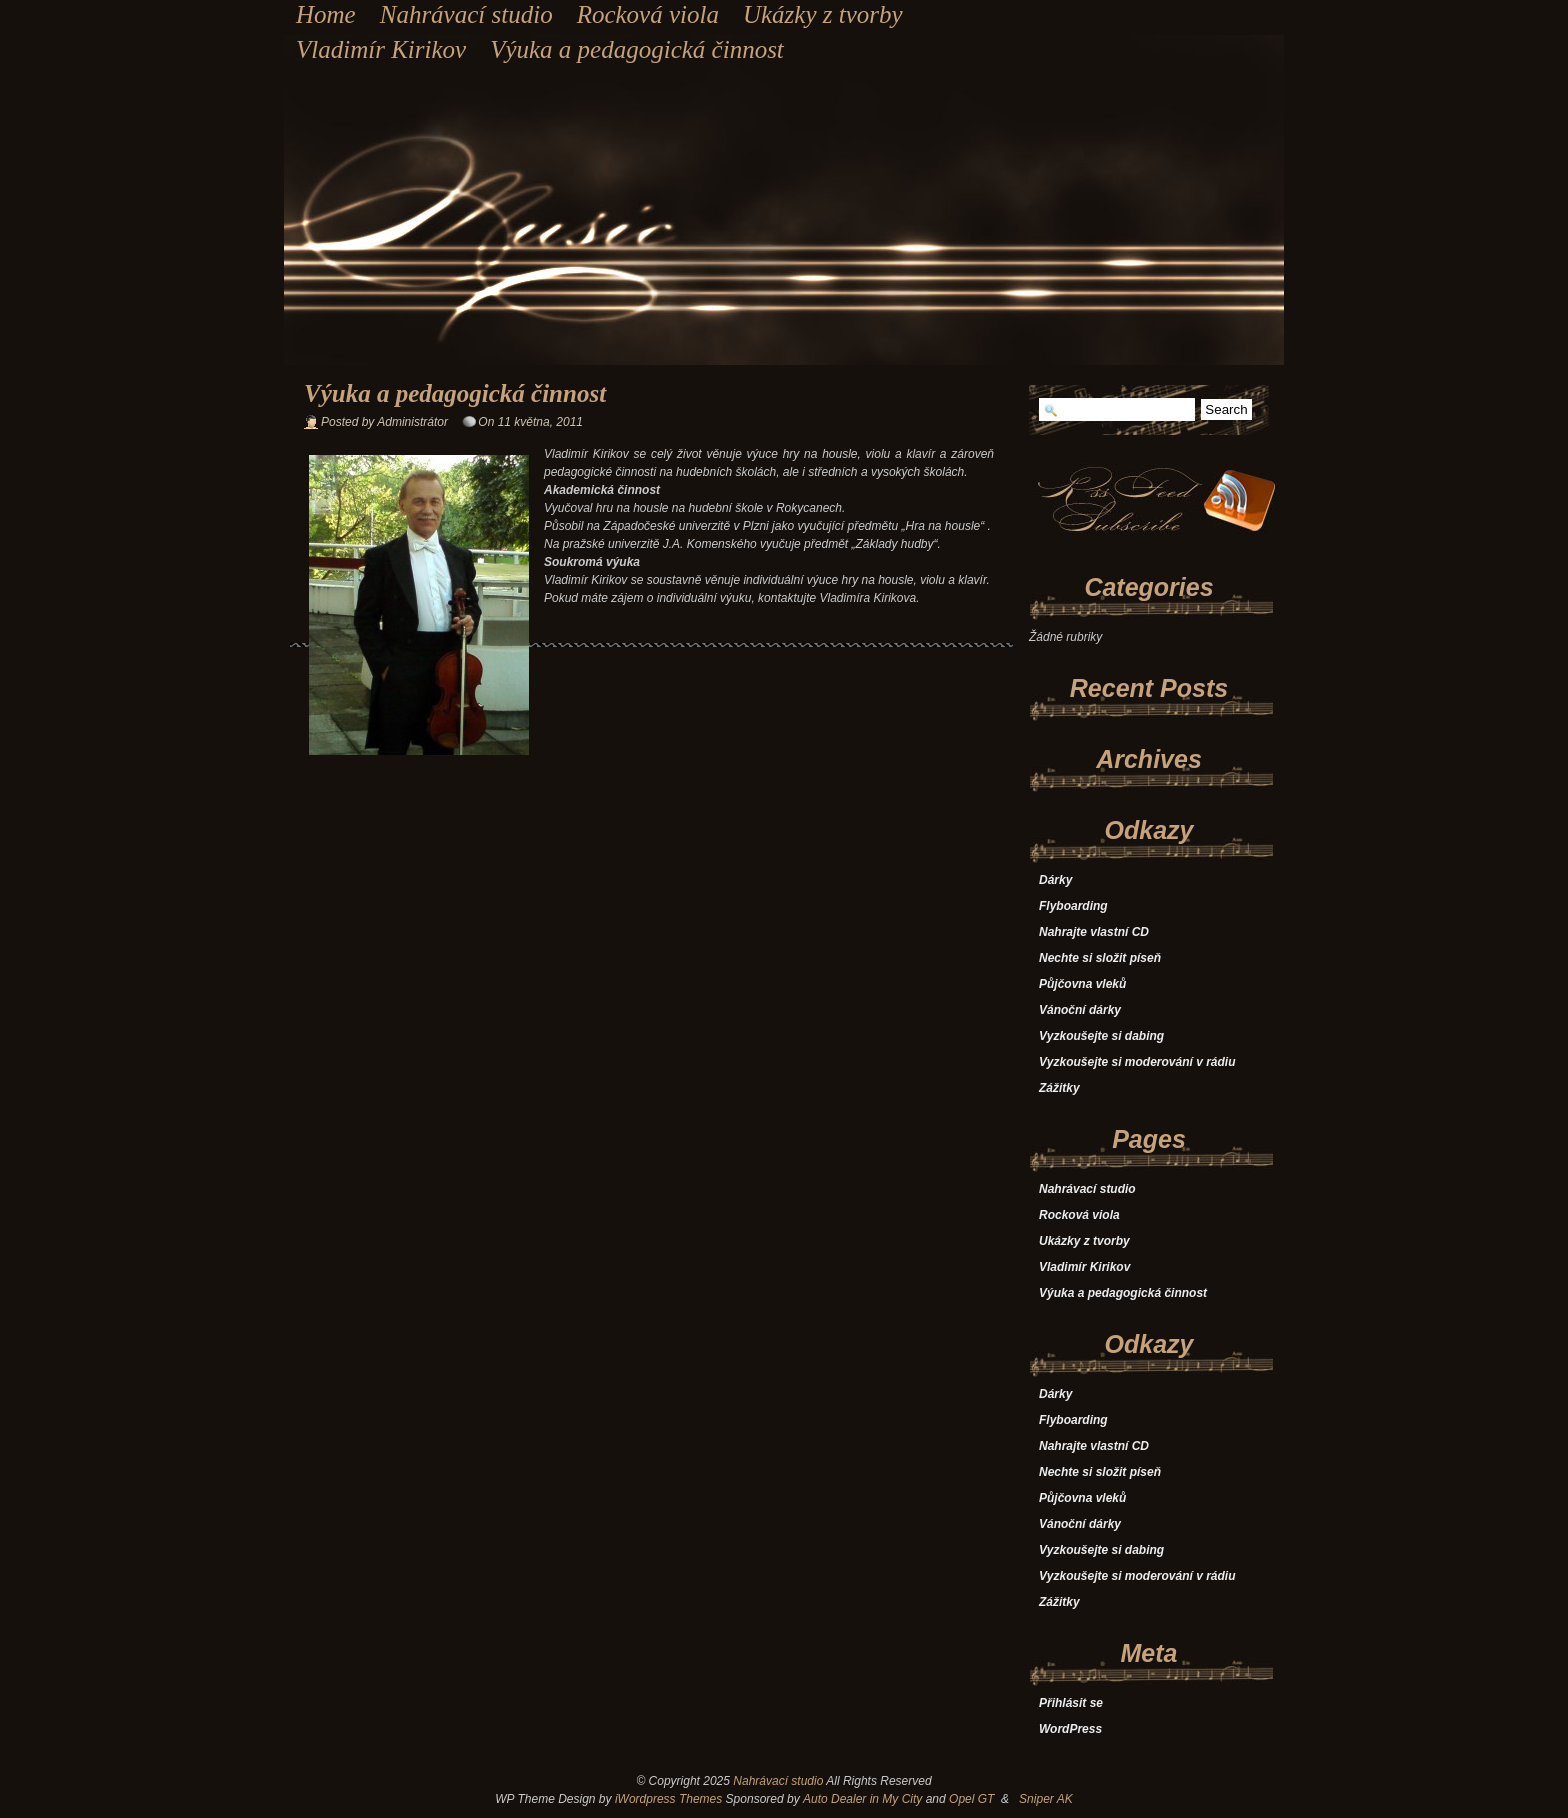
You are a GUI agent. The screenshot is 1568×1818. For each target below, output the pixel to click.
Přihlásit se (1071, 1703)
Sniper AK (1046, 1799)
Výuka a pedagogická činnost (637, 49)
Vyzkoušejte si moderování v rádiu (1137, 1062)
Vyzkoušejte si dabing (1101, 1036)
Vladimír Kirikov (381, 49)
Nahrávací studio (466, 14)
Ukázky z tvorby (823, 14)
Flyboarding (1073, 906)
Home (326, 14)
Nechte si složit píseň (1100, 958)
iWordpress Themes (668, 1799)
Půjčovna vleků (1082, 984)
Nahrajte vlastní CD (1094, 932)
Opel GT (971, 1799)
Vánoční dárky (1080, 1010)
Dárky (1055, 880)
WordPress (1070, 1729)
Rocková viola (648, 14)
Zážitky (1059, 1088)
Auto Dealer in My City (862, 1799)
